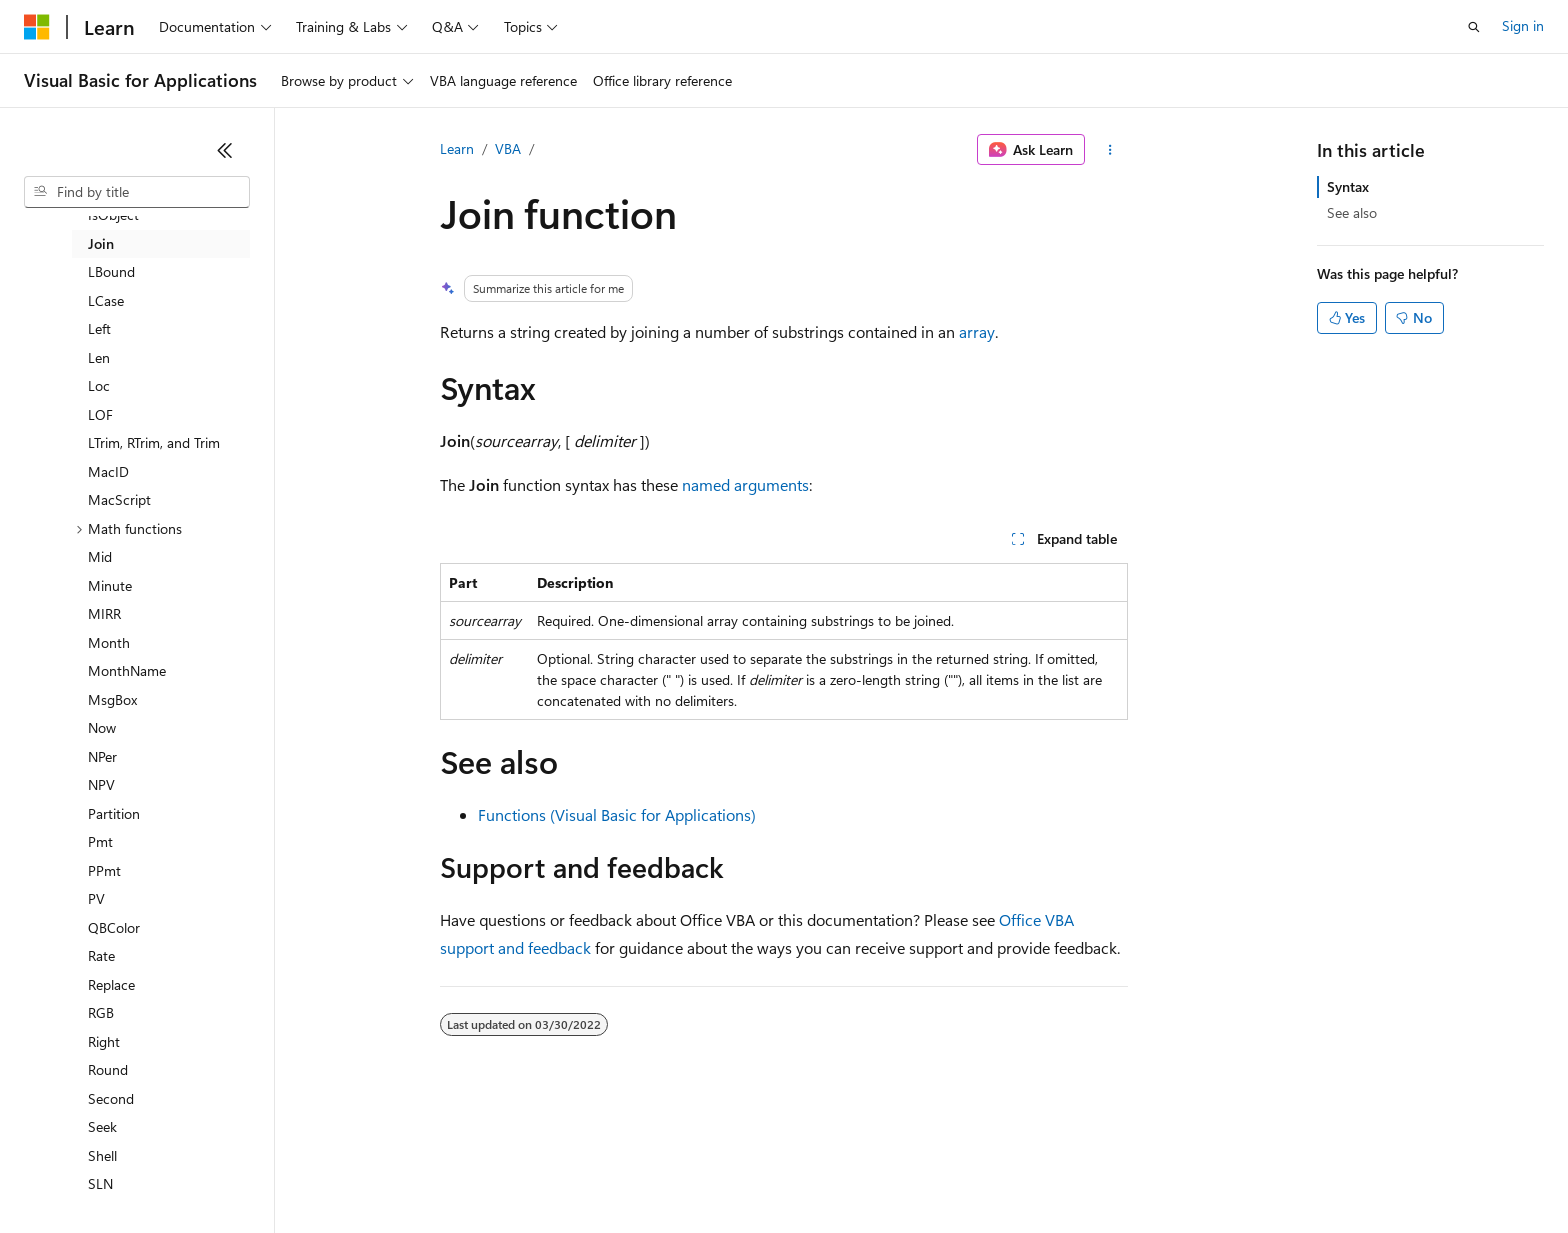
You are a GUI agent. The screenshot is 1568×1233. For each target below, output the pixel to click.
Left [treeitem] (99, 328)
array (977, 331)
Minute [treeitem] (110, 585)
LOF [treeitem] (100, 414)
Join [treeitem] (101, 243)
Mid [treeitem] (100, 556)
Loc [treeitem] (99, 385)
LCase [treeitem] (106, 300)
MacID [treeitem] (108, 471)
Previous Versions (181, 1172)
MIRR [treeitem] (104, 613)
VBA (508, 148)
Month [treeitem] (109, 642)
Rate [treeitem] (101, 955)
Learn (457, 148)
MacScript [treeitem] (119, 499)
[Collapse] (225, 150)
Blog (272, 1172)
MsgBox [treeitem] (112, 699)
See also (1352, 212)
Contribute (358, 1172)
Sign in (1523, 25)
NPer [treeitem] (102, 756)
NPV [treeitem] (101, 784)
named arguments (745, 484)
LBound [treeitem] (111, 271)
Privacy (437, 1172)
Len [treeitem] (99, 357)
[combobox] (137, 192)
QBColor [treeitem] (114, 927)
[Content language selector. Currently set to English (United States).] (115, 1125)
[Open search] (1474, 27)
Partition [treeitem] (114, 813)
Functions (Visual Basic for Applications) (617, 814)
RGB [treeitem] (101, 1012)
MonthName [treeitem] (127, 670)
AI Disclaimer (64, 1172)
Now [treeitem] (102, 727)
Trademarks (829, 1172)
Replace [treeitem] (111, 984)
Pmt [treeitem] (100, 841)
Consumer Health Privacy (574, 1172)
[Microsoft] (37, 27)
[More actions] (1110, 150)
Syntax (1348, 186)
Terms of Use (730, 1172)
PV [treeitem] (96, 898)
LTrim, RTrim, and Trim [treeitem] (154, 442)
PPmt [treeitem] (104, 870)
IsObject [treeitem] (113, 214)
